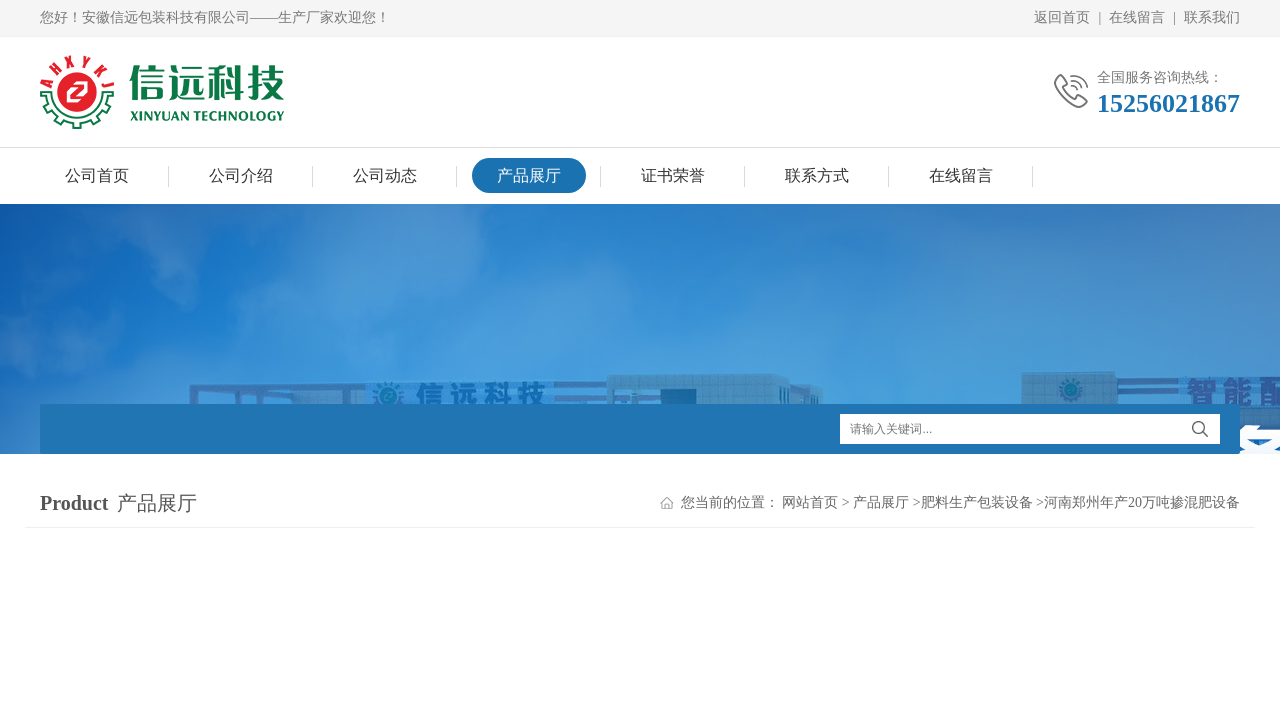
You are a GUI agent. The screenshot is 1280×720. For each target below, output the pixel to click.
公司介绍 (241, 175)
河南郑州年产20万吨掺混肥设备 (1142, 502)
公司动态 (385, 175)
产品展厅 (529, 175)
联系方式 (817, 175)
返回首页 (1062, 17)
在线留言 (1137, 17)
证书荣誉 (673, 175)
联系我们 (1212, 17)
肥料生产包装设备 (977, 502)
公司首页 (97, 175)
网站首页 (810, 502)
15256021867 (1168, 103)
